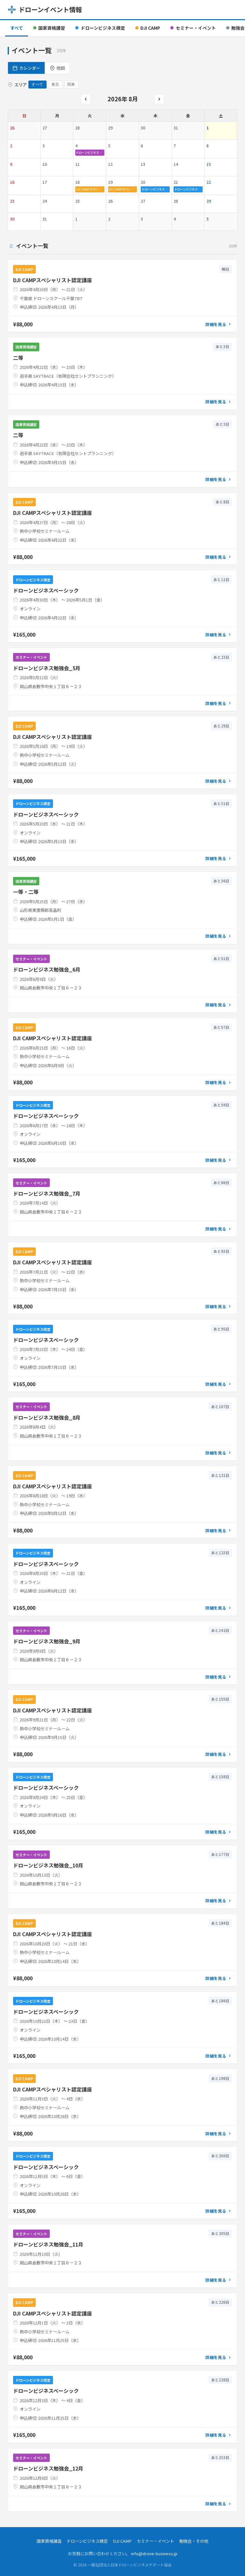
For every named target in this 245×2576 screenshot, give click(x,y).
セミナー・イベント (193, 28)
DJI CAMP (147, 28)
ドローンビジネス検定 (100, 28)
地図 (57, 68)
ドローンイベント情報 (45, 9)
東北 (55, 84)
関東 (71, 84)
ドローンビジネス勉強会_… (90, 152)
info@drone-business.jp (154, 2553)
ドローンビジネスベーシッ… (156, 189)
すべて (16, 28)
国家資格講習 (49, 28)
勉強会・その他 (193, 2541)
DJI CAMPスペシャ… (89, 189)
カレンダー (26, 68)
